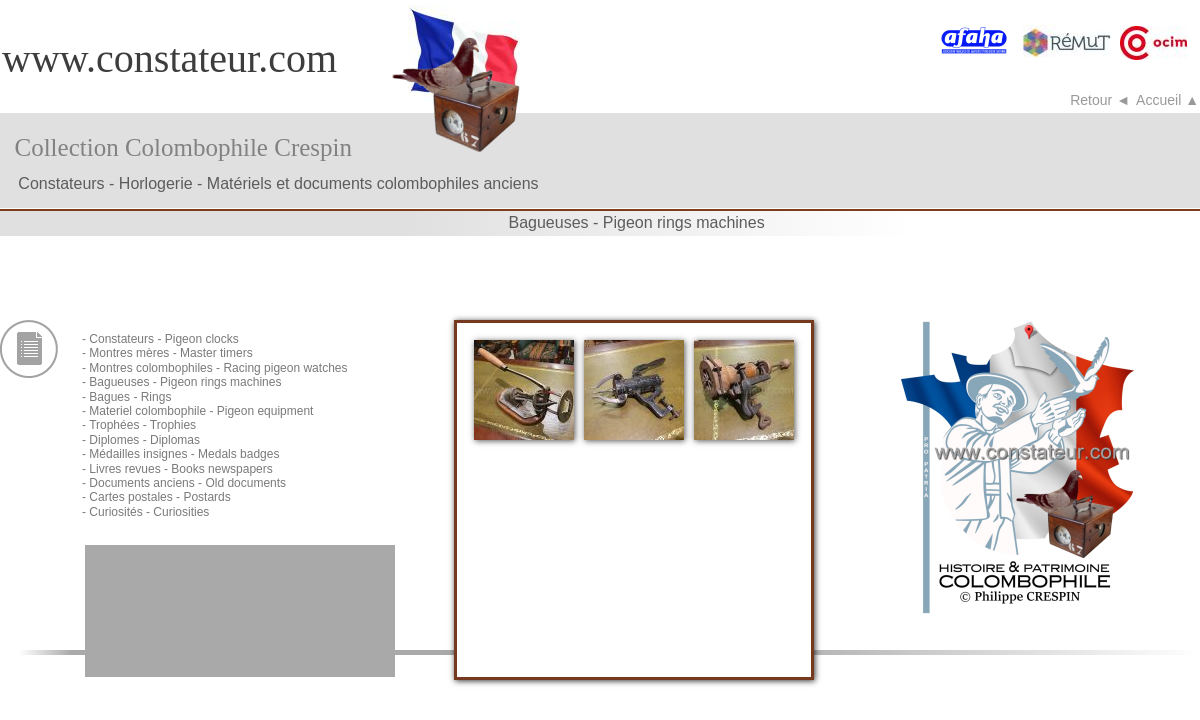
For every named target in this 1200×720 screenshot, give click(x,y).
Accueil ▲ (1167, 100)
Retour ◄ (1100, 100)
